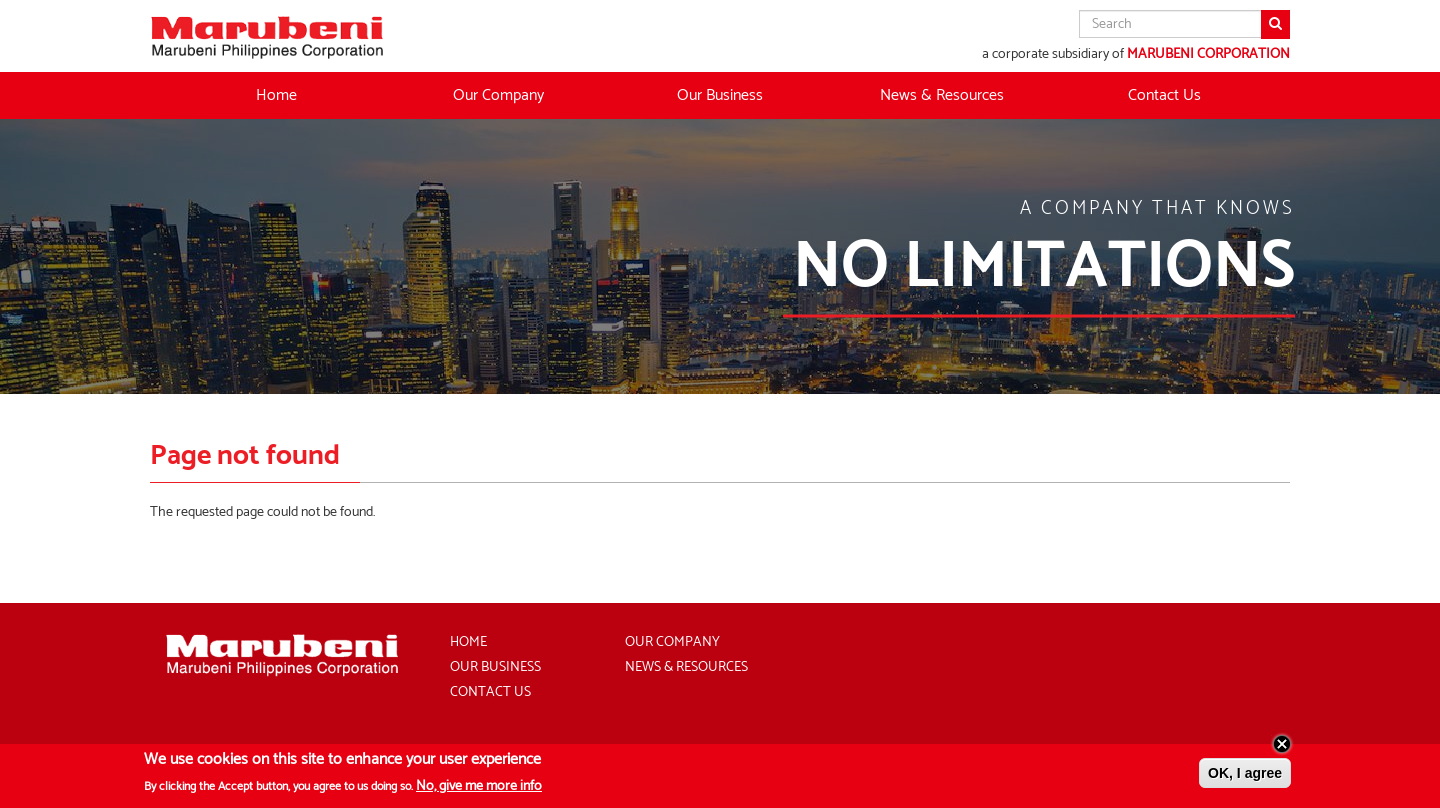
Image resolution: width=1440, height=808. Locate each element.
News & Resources (942, 95)
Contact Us (1164, 95)
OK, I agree (1245, 777)
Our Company (672, 642)
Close (1282, 748)
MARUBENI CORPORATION (1208, 54)
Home (276, 95)
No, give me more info (479, 790)
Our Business (495, 667)
